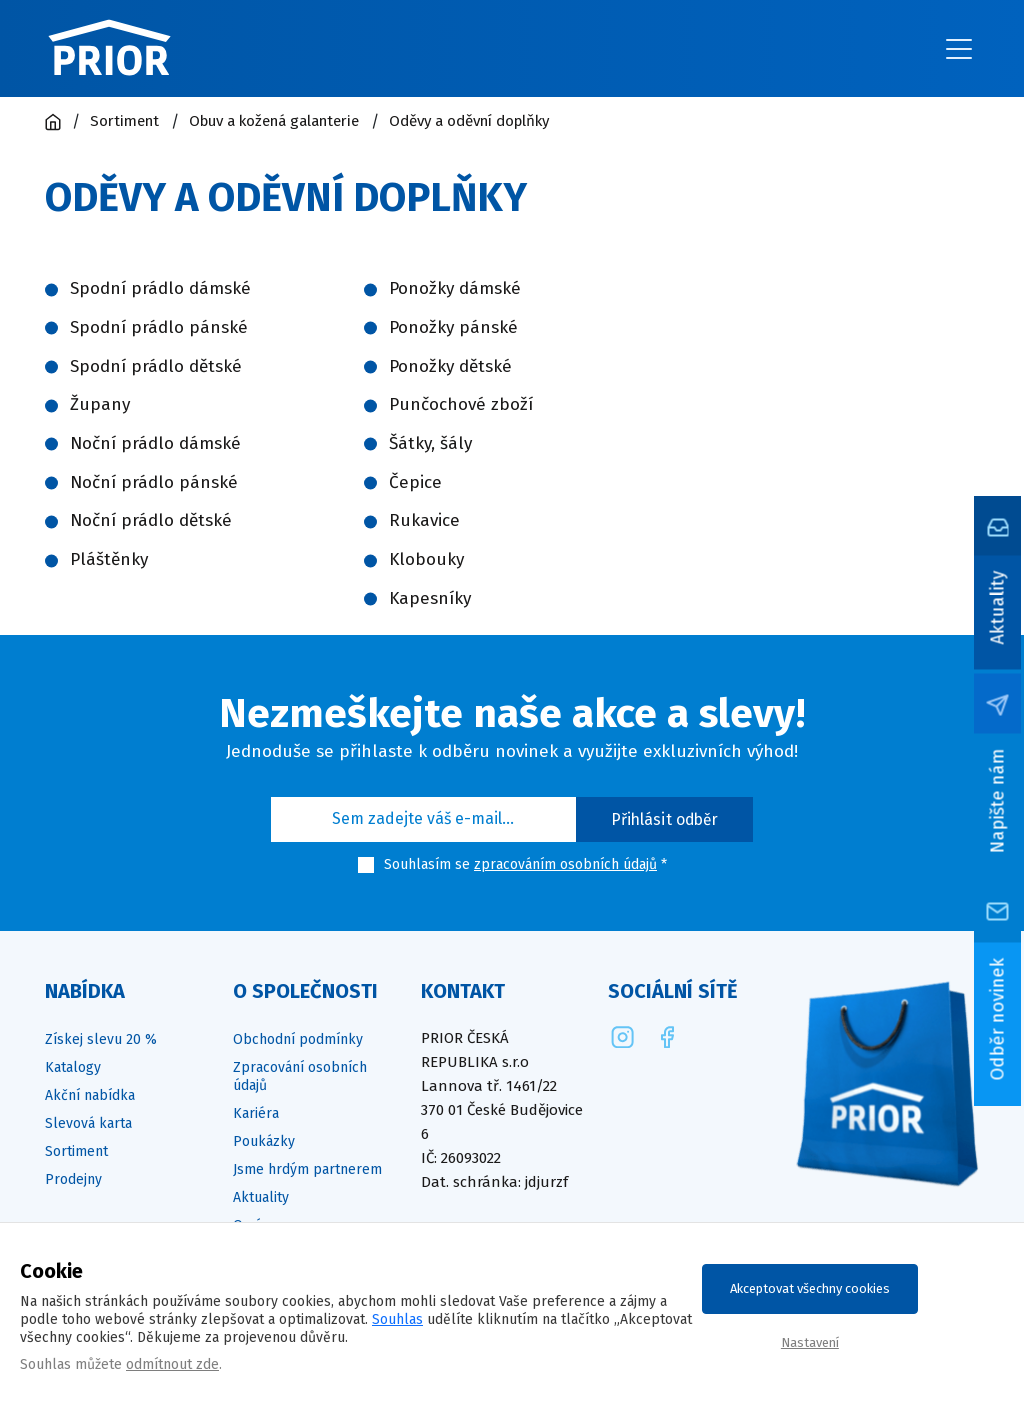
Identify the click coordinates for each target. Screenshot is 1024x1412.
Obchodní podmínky (298, 1039)
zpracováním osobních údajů (565, 864)
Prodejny (73, 1179)
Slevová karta (88, 1123)
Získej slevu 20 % (101, 1039)
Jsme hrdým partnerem (307, 1169)
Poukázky (264, 1141)
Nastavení (810, 1342)
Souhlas (397, 1319)
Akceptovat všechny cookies (810, 1288)
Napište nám (998, 800)
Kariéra (256, 1113)
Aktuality (998, 607)
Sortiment (76, 1151)
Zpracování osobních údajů (300, 1076)
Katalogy (73, 1067)
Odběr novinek (998, 1018)
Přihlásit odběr (665, 819)
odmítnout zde (172, 1364)
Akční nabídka (90, 1095)
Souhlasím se (427, 864)
